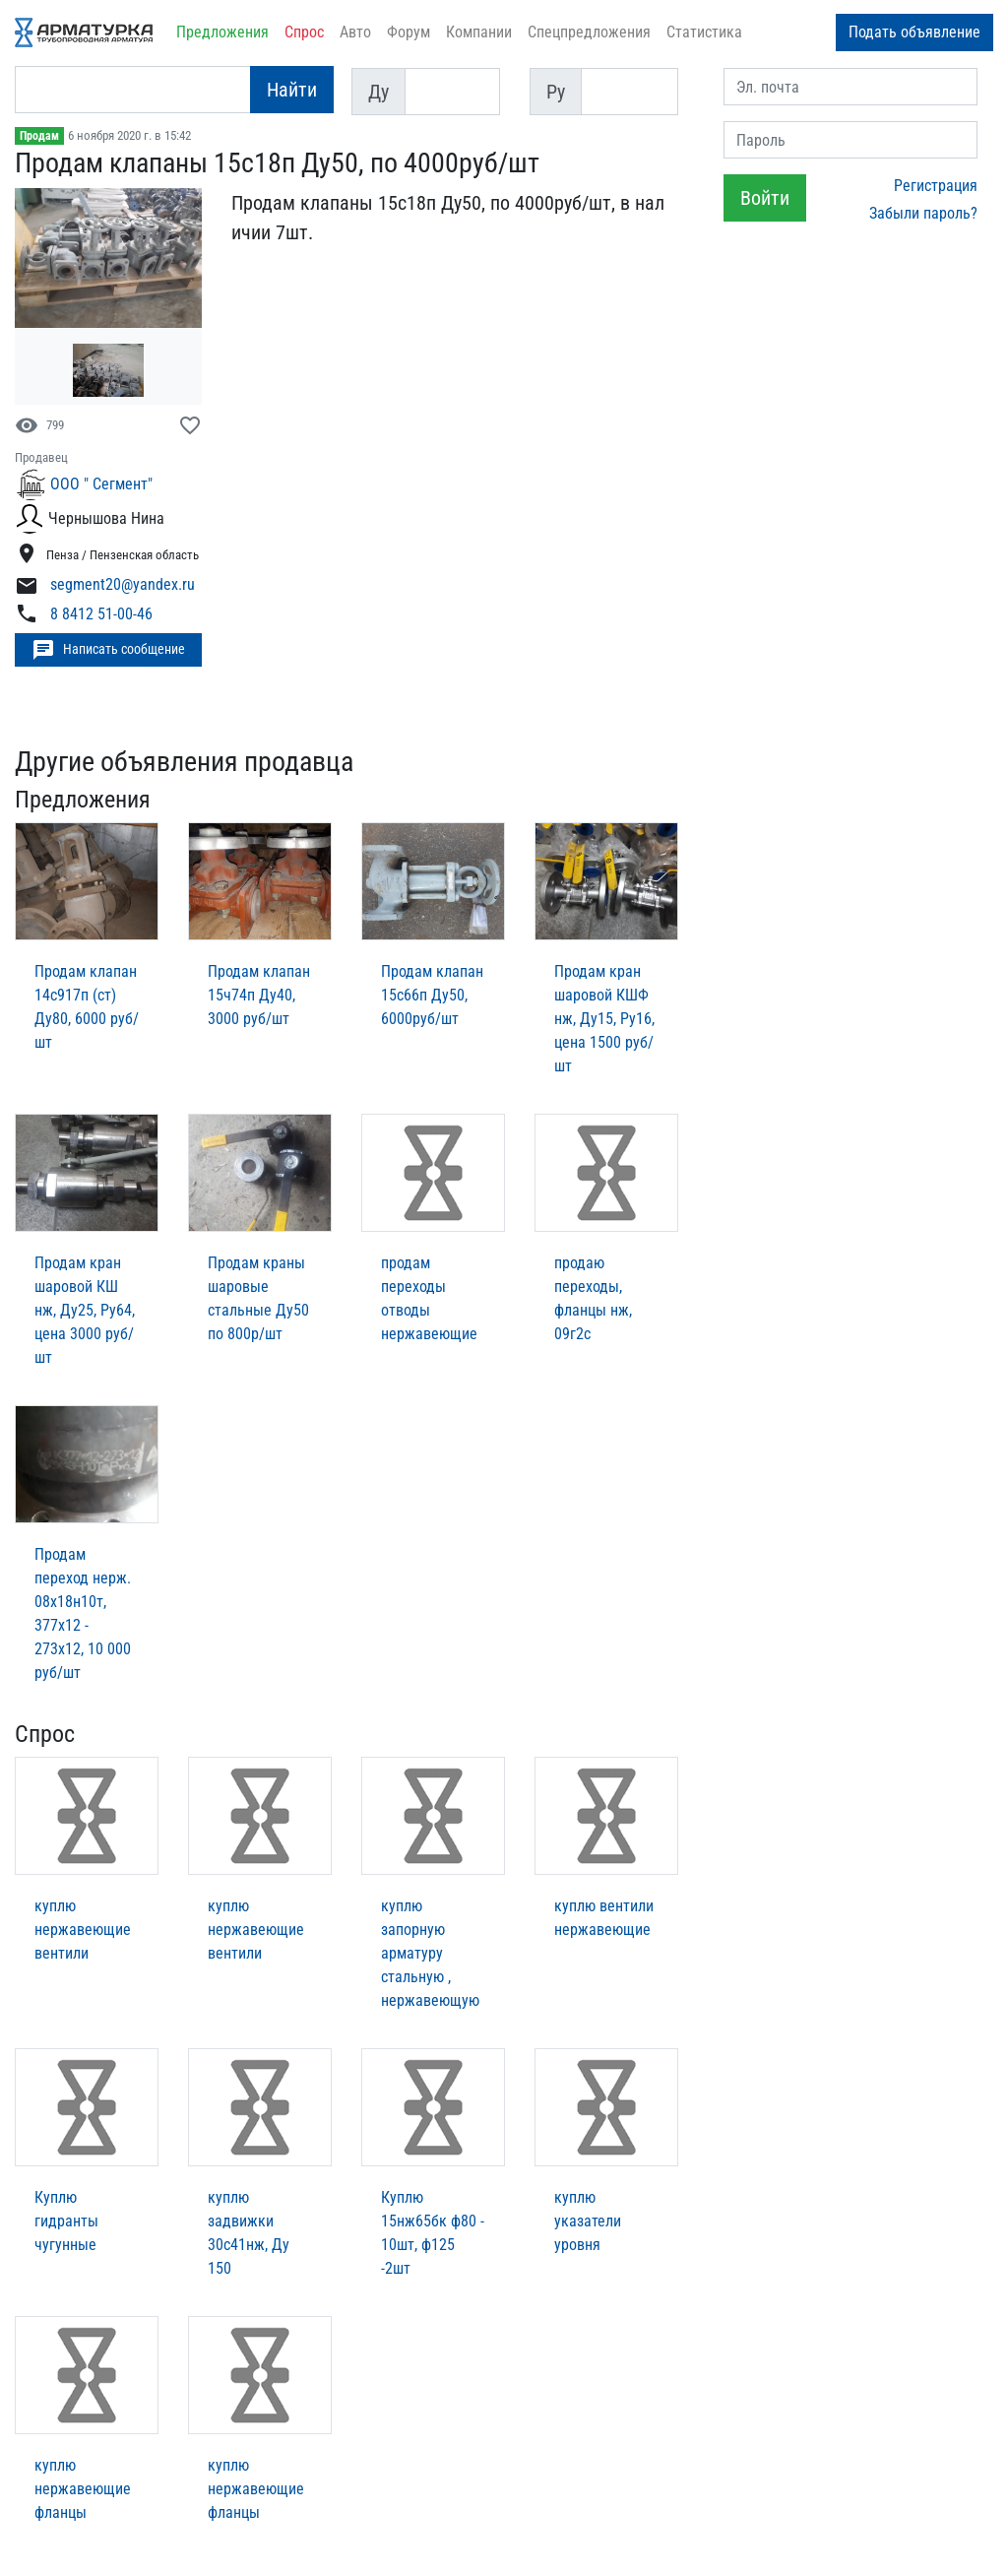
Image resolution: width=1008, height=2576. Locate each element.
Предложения (222, 32)
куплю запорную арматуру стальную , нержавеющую (430, 1953)
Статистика (704, 32)
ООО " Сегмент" (101, 484)
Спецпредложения (589, 32)
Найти (292, 89)
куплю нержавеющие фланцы (82, 2489)
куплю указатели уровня (587, 2221)
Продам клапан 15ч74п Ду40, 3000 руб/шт (259, 995)
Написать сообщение (108, 650)
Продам (39, 136)
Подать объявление (914, 32)
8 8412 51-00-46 (101, 614)
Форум (408, 32)
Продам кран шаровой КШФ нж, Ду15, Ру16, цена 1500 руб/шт (604, 1018)
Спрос (304, 32)
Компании (479, 32)
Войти (764, 198)
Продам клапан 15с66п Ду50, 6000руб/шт (432, 995)
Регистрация (935, 185)
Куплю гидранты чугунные (66, 2221)
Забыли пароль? (923, 213)
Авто (355, 32)
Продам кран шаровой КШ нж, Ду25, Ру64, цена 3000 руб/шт (84, 1310)
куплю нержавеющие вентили (82, 1930)
